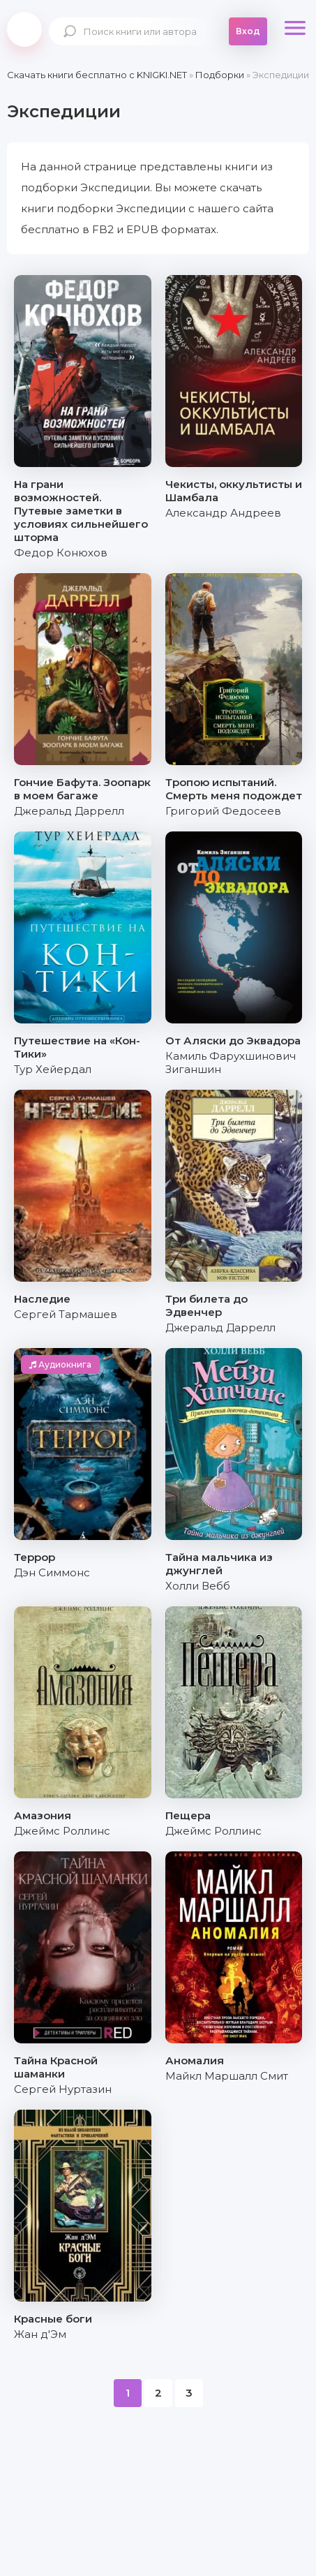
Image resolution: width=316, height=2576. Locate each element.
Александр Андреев (223, 512)
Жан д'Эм (40, 2334)
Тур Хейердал (52, 1069)
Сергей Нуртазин (63, 2089)
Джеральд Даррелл (69, 810)
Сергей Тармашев (65, 1314)
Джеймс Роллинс (62, 1830)
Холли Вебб (197, 1585)
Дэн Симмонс (52, 1572)
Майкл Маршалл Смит (226, 2075)
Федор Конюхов (60, 552)
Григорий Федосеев (223, 810)
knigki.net (24, 29)
